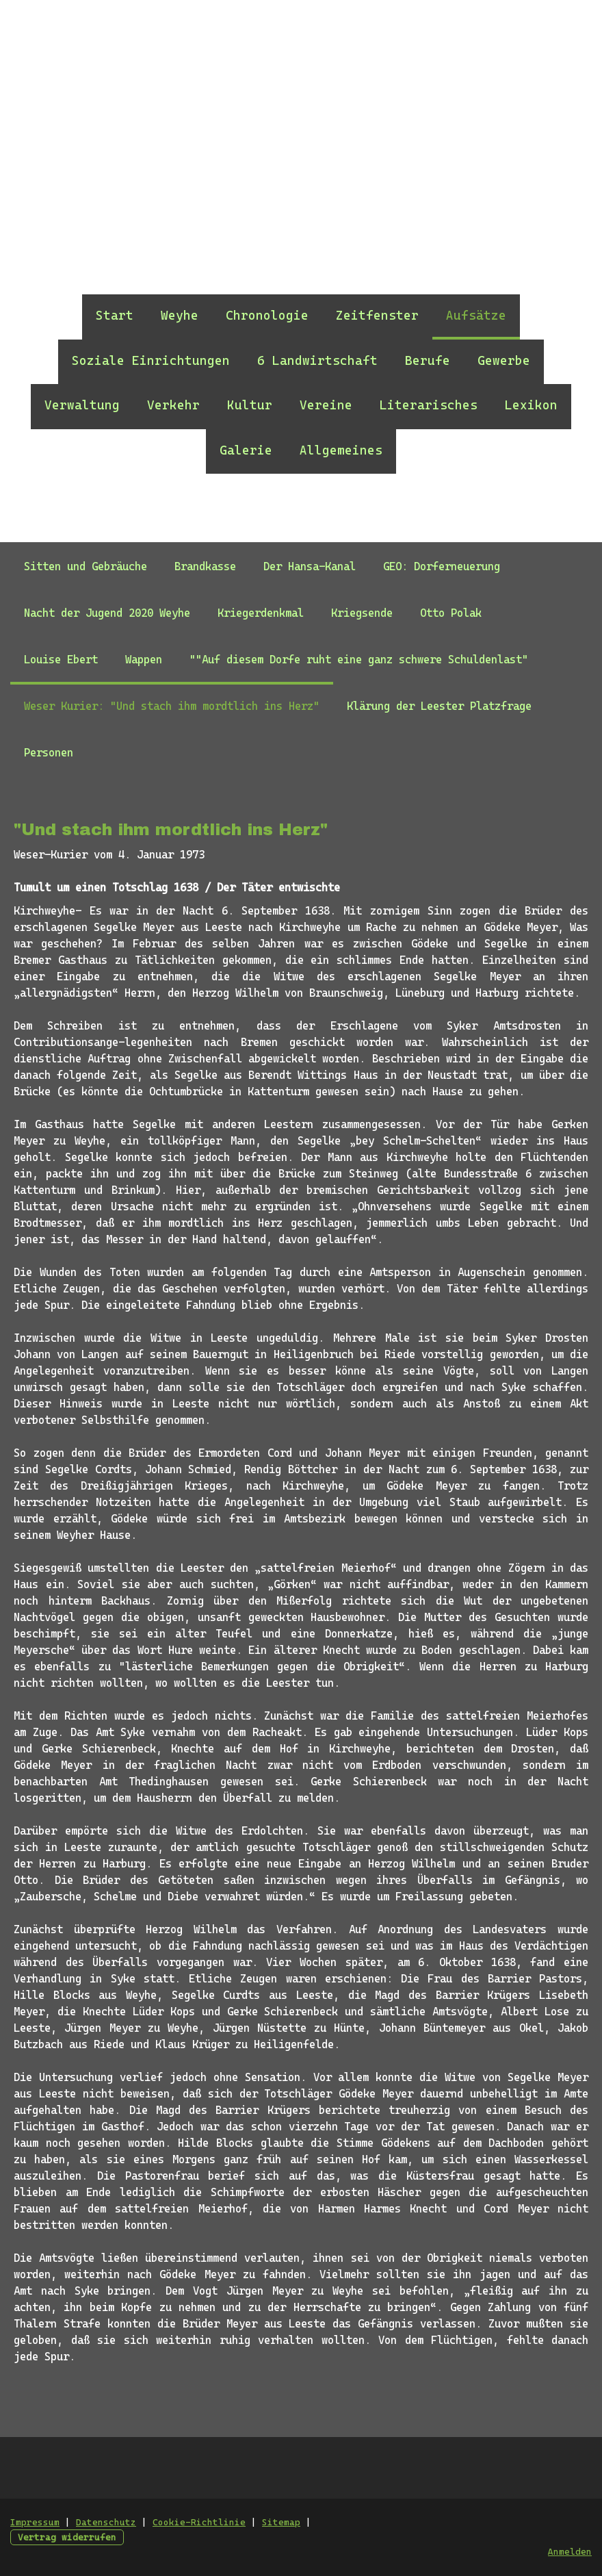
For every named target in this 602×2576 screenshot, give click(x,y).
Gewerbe (503, 360)
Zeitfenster (377, 315)
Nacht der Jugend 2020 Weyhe (107, 613)
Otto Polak (451, 613)
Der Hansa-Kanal (309, 566)
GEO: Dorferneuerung (441, 566)
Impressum (35, 2522)
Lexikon (531, 405)
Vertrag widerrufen (67, 2537)
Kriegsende (362, 613)
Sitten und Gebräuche (85, 566)
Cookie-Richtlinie (199, 2522)
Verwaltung (82, 405)
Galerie (246, 450)
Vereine (326, 405)
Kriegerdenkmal (261, 613)
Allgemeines (341, 450)
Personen (48, 752)
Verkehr (173, 405)
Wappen (143, 659)
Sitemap (281, 2522)
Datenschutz (106, 2522)
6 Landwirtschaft (317, 360)
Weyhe (179, 315)
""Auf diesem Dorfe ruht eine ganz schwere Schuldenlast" (358, 659)
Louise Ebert (61, 659)
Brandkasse (205, 566)
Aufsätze (476, 315)
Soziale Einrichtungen (151, 360)
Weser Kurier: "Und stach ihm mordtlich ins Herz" (171, 706)
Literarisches (428, 405)
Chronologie (267, 315)
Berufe (427, 360)
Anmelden (570, 2552)
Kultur (249, 405)
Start (114, 315)
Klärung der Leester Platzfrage (439, 706)
